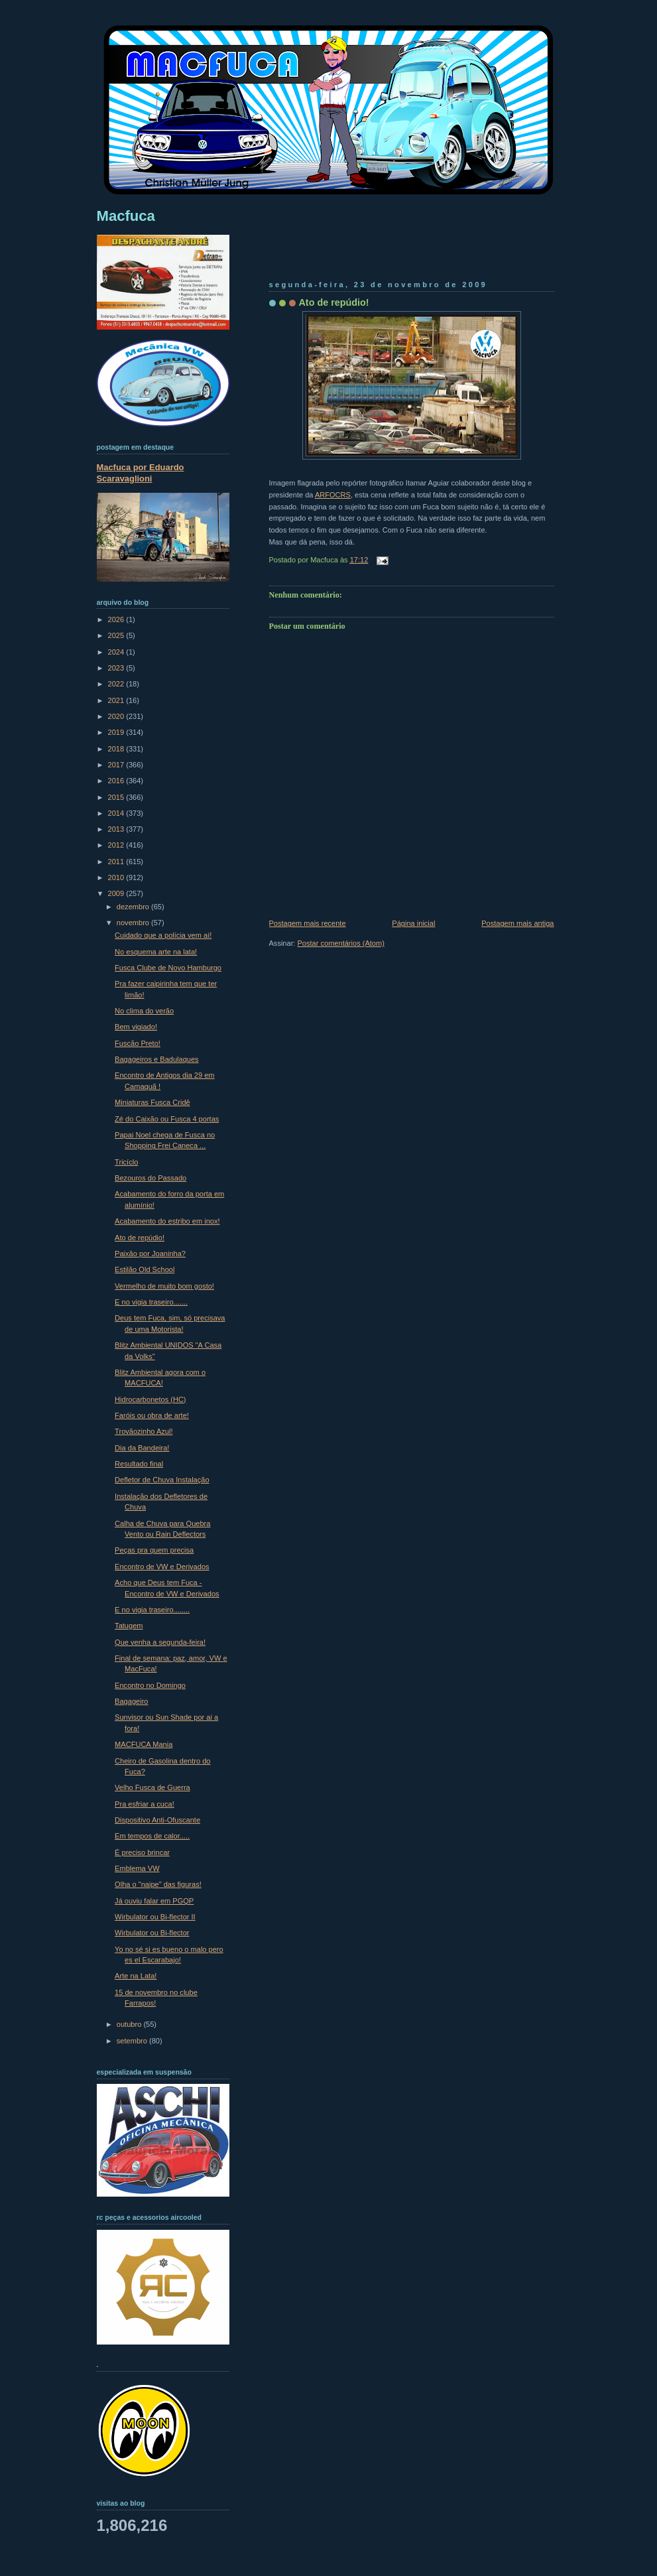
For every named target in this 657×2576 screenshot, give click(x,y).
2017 (117, 765)
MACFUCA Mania (143, 1744)
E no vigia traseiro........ (152, 1610)
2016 (117, 781)
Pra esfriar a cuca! (144, 1804)
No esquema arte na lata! (156, 952)
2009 (117, 893)
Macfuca (126, 216)
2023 (117, 668)
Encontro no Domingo (150, 1685)
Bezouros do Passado (150, 1178)
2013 (117, 829)
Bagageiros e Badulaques (157, 1059)
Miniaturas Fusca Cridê (152, 1102)
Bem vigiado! (136, 1027)
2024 (117, 652)
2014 (117, 813)
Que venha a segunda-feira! (160, 1642)
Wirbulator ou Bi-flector (152, 1933)
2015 (117, 797)
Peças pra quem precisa (154, 1550)
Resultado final (139, 1464)
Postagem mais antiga (517, 923)
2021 (117, 700)
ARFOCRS (333, 495)
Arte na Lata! (135, 1976)
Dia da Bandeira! (142, 1448)
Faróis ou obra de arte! (152, 1415)
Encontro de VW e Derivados (162, 1567)
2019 (117, 732)
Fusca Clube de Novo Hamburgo (168, 968)
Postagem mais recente (307, 923)
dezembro (134, 907)
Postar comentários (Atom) (340, 943)
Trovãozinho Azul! (143, 1431)
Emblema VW (137, 1868)
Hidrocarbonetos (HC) (150, 1399)
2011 (117, 862)
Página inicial (413, 923)
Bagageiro (131, 1701)
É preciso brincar (142, 1852)
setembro (133, 2041)
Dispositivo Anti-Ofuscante (157, 1820)
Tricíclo (126, 1162)
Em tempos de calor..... (152, 1836)
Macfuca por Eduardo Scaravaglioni (140, 472)
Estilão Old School (144, 1269)
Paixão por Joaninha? (150, 1253)
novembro (134, 923)
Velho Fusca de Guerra (152, 1787)
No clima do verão (144, 1011)
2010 (117, 877)
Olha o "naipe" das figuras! (158, 1884)
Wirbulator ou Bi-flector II (155, 1917)
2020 (117, 716)
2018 (117, 749)
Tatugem (129, 1626)
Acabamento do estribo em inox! (167, 1221)
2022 (117, 684)
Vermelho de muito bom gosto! (164, 1286)
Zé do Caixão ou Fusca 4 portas (167, 1119)
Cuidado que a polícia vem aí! (163, 935)
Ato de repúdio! (334, 302)
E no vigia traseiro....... (151, 1302)
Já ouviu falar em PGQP (154, 1901)
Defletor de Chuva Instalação (162, 1480)
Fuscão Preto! (137, 1043)
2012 (117, 845)
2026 (117, 619)
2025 (117, 635)
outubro (130, 2024)
